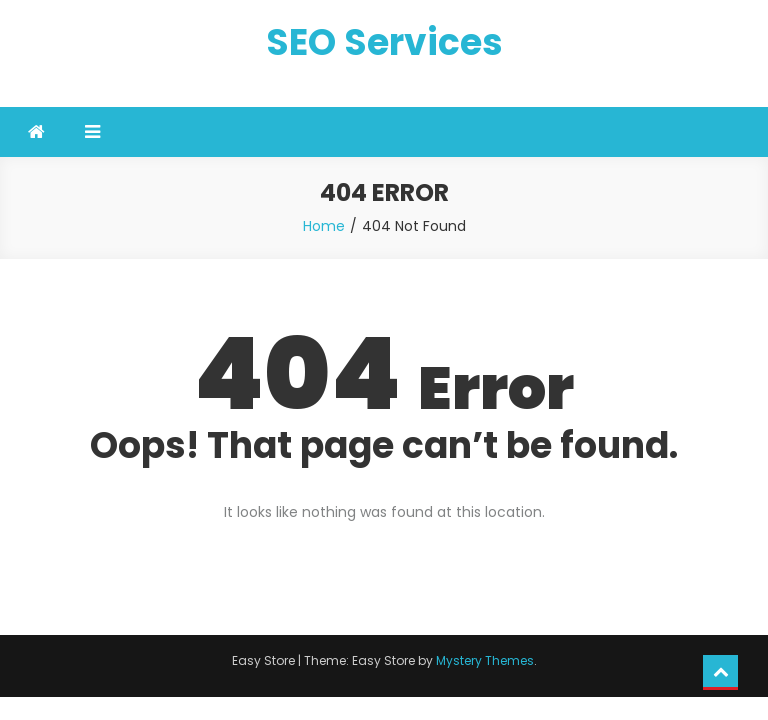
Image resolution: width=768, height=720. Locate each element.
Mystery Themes (485, 660)
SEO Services (384, 42)
